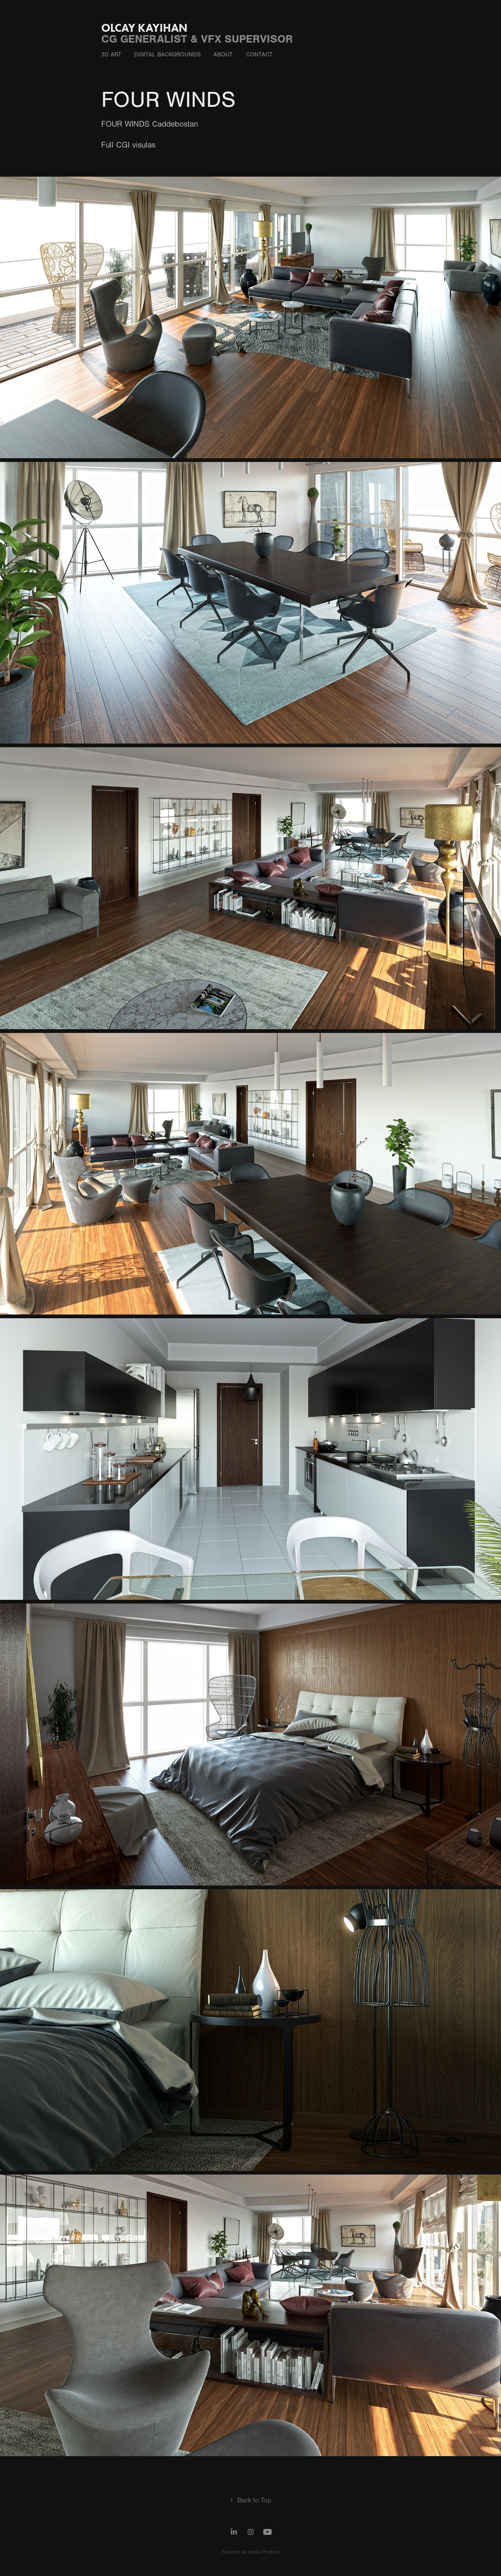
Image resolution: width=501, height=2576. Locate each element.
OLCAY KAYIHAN (144, 28)
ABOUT (223, 54)
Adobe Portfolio (263, 2552)
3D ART (111, 54)
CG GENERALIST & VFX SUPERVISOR (197, 39)
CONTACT (259, 54)
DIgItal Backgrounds (167, 54)
